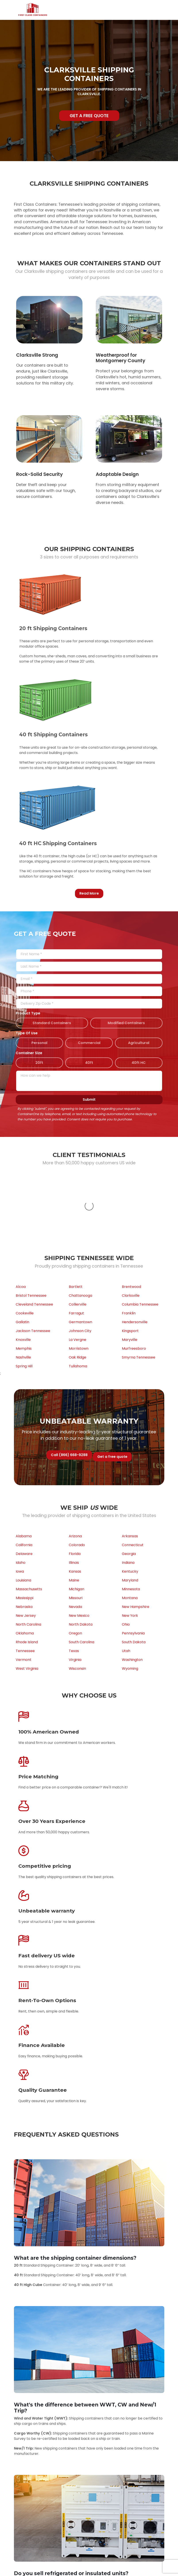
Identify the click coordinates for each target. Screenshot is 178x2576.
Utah (126, 1606)
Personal (39, 1042)
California (24, 1500)
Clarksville (131, 1251)
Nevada (75, 1562)
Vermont (23, 1615)
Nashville (23, 1313)
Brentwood (131, 1242)
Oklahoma (25, 1589)
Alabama (24, 1491)
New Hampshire (135, 1562)
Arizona (75, 1491)
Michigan (76, 1544)
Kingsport (130, 1286)
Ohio (126, 1580)
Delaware (24, 1509)
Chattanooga (80, 1251)
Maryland (130, 1536)
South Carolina (81, 1597)
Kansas (75, 1527)
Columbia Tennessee (140, 1260)
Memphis (24, 1304)
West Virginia (27, 1624)
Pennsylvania (133, 1589)
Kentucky (130, 1527)
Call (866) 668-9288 (69, 1410)
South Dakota (133, 1597)
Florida (74, 1509)
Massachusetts (29, 1544)
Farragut (76, 1269)
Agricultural (138, 1042)
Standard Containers (52, 1022)
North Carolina (28, 1580)
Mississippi (24, 1553)
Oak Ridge (77, 1313)
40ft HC (139, 1062)
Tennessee (25, 1606)
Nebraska (24, 1562)
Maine (74, 1536)
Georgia (129, 1509)
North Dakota (80, 1580)
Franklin (129, 1269)
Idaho (20, 1518)
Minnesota (131, 1544)
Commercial (89, 1042)
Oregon (75, 1589)
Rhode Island (27, 1597)
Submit (89, 1099)
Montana (130, 1553)
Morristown (78, 1304)
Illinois (74, 1518)
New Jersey (26, 1571)
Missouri (75, 1553)
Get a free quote (89, 116)
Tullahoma (78, 1322)
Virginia (75, 1615)
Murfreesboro (134, 1304)
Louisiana (23, 1536)
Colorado (77, 1500)
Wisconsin (77, 1624)
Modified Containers (126, 1022)
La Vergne (77, 1295)
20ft (39, 1062)
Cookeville (25, 1269)
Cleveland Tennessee (34, 1260)
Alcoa (21, 1242)
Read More (89, 893)
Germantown (80, 1277)
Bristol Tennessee (31, 1251)
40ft (89, 1062)
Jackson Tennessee (33, 1286)
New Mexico (79, 1571)
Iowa (20, 1527)
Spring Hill (24, 1322)
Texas (74, 1606)
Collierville (77, 1260)
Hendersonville (134, 1277)
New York (130, 1571)
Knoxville (23, 1295)
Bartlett (75, 1242)
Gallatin (22, 1277)
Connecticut (133, 1500)
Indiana (128, 1518)
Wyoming (130, 1624)
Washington (132, 1615)
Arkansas (130, 1491)
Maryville (129, 1295)
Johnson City (80, 1286)
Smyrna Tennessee (138, 1313)
